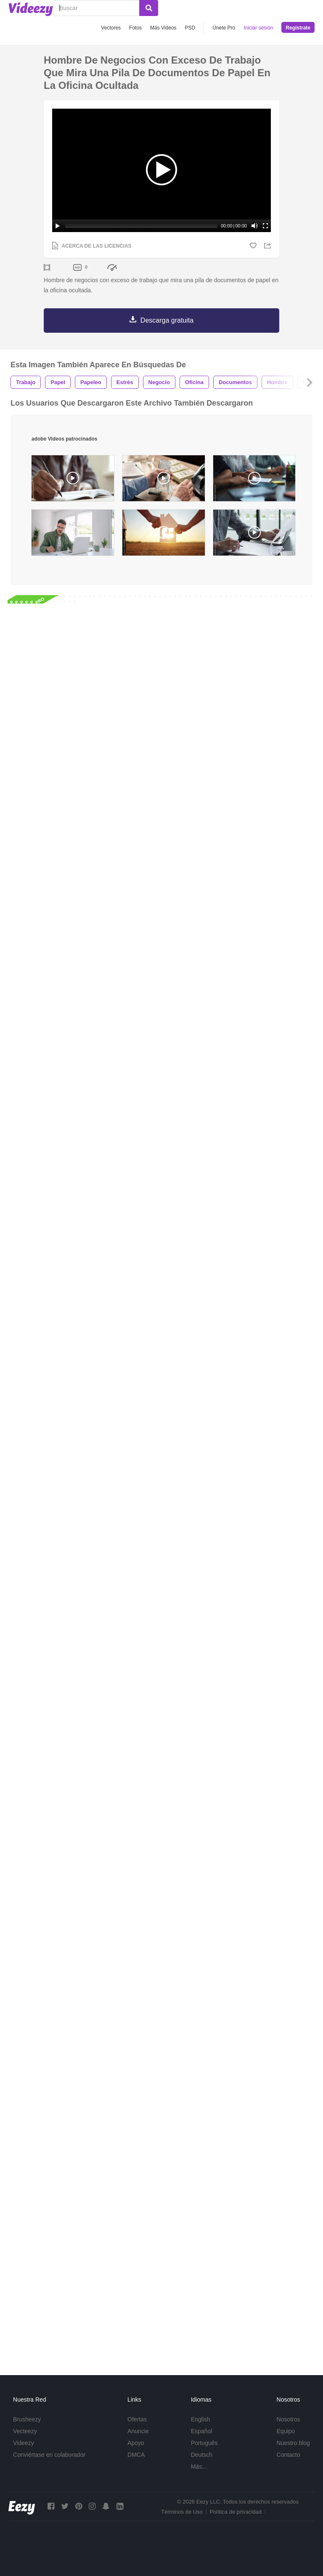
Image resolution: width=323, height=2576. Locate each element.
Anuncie (138, 2431)
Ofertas (137, 2419)
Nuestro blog (293, 2443)
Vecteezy (25, 2431)
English (200, 2419)
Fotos (135, 28)
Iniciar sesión (258, 28)
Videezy (23, 2443)
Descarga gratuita (166, 320)
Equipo (286, 2431)
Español (201, 2431)
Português (204, 2443)
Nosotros (288, 2419)
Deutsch (201, 2454)
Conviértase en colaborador (49, 2454)
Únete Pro (223, 28)
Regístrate (298, 28)
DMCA (136, 2454)
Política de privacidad (235, 2512)
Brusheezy (27, 2419)
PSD (190, 28)
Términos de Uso (182, 2512)
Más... (199, 2466)
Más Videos (163, 28)
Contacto (288, 2454)
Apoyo (135, 2443)
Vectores (111, 28)
